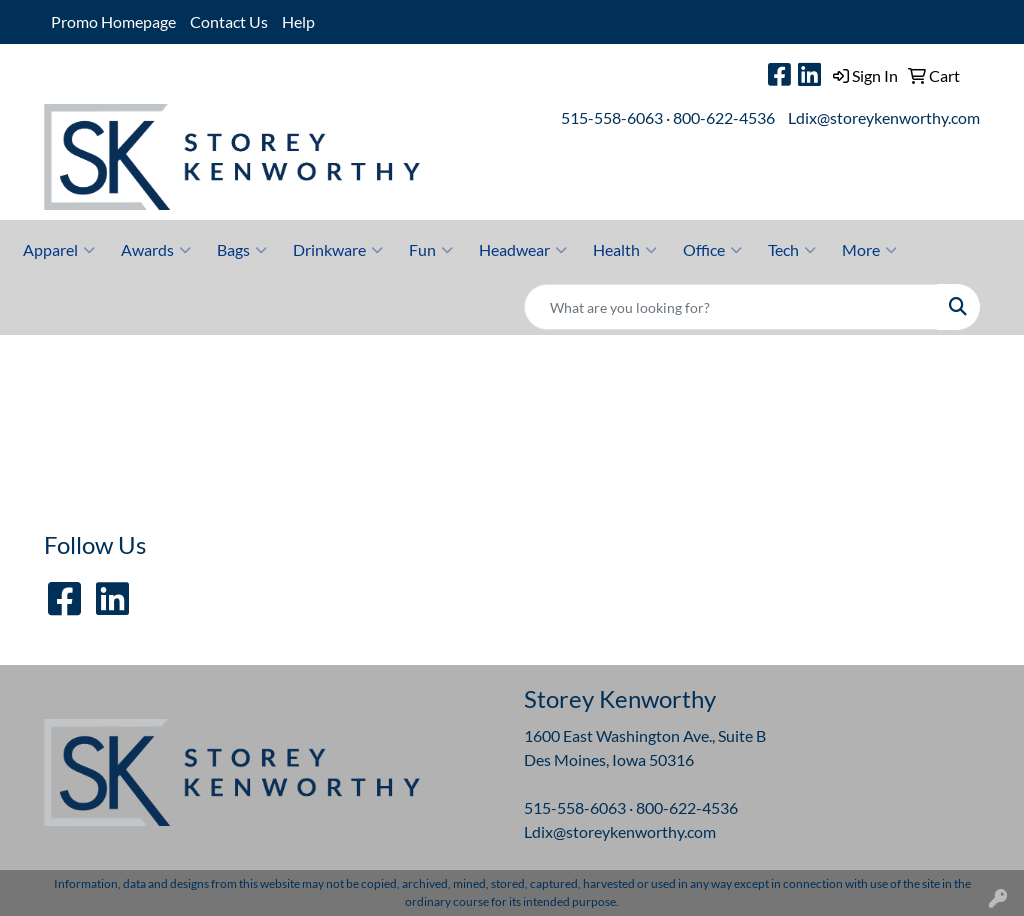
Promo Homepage (113, 21)
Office (712, 250)
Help (298, 21)
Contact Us (229, 21)
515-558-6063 (612, 117)
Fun (431, 250)
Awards (156, 250)
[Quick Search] (731, 307)
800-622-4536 (724, 117)
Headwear (523, 250)
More (869, 250)
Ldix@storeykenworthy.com (884, 117)
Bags (242, 250)
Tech (792, 250)
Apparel (59, 250)
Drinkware (338, 250)
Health (625, 250)
